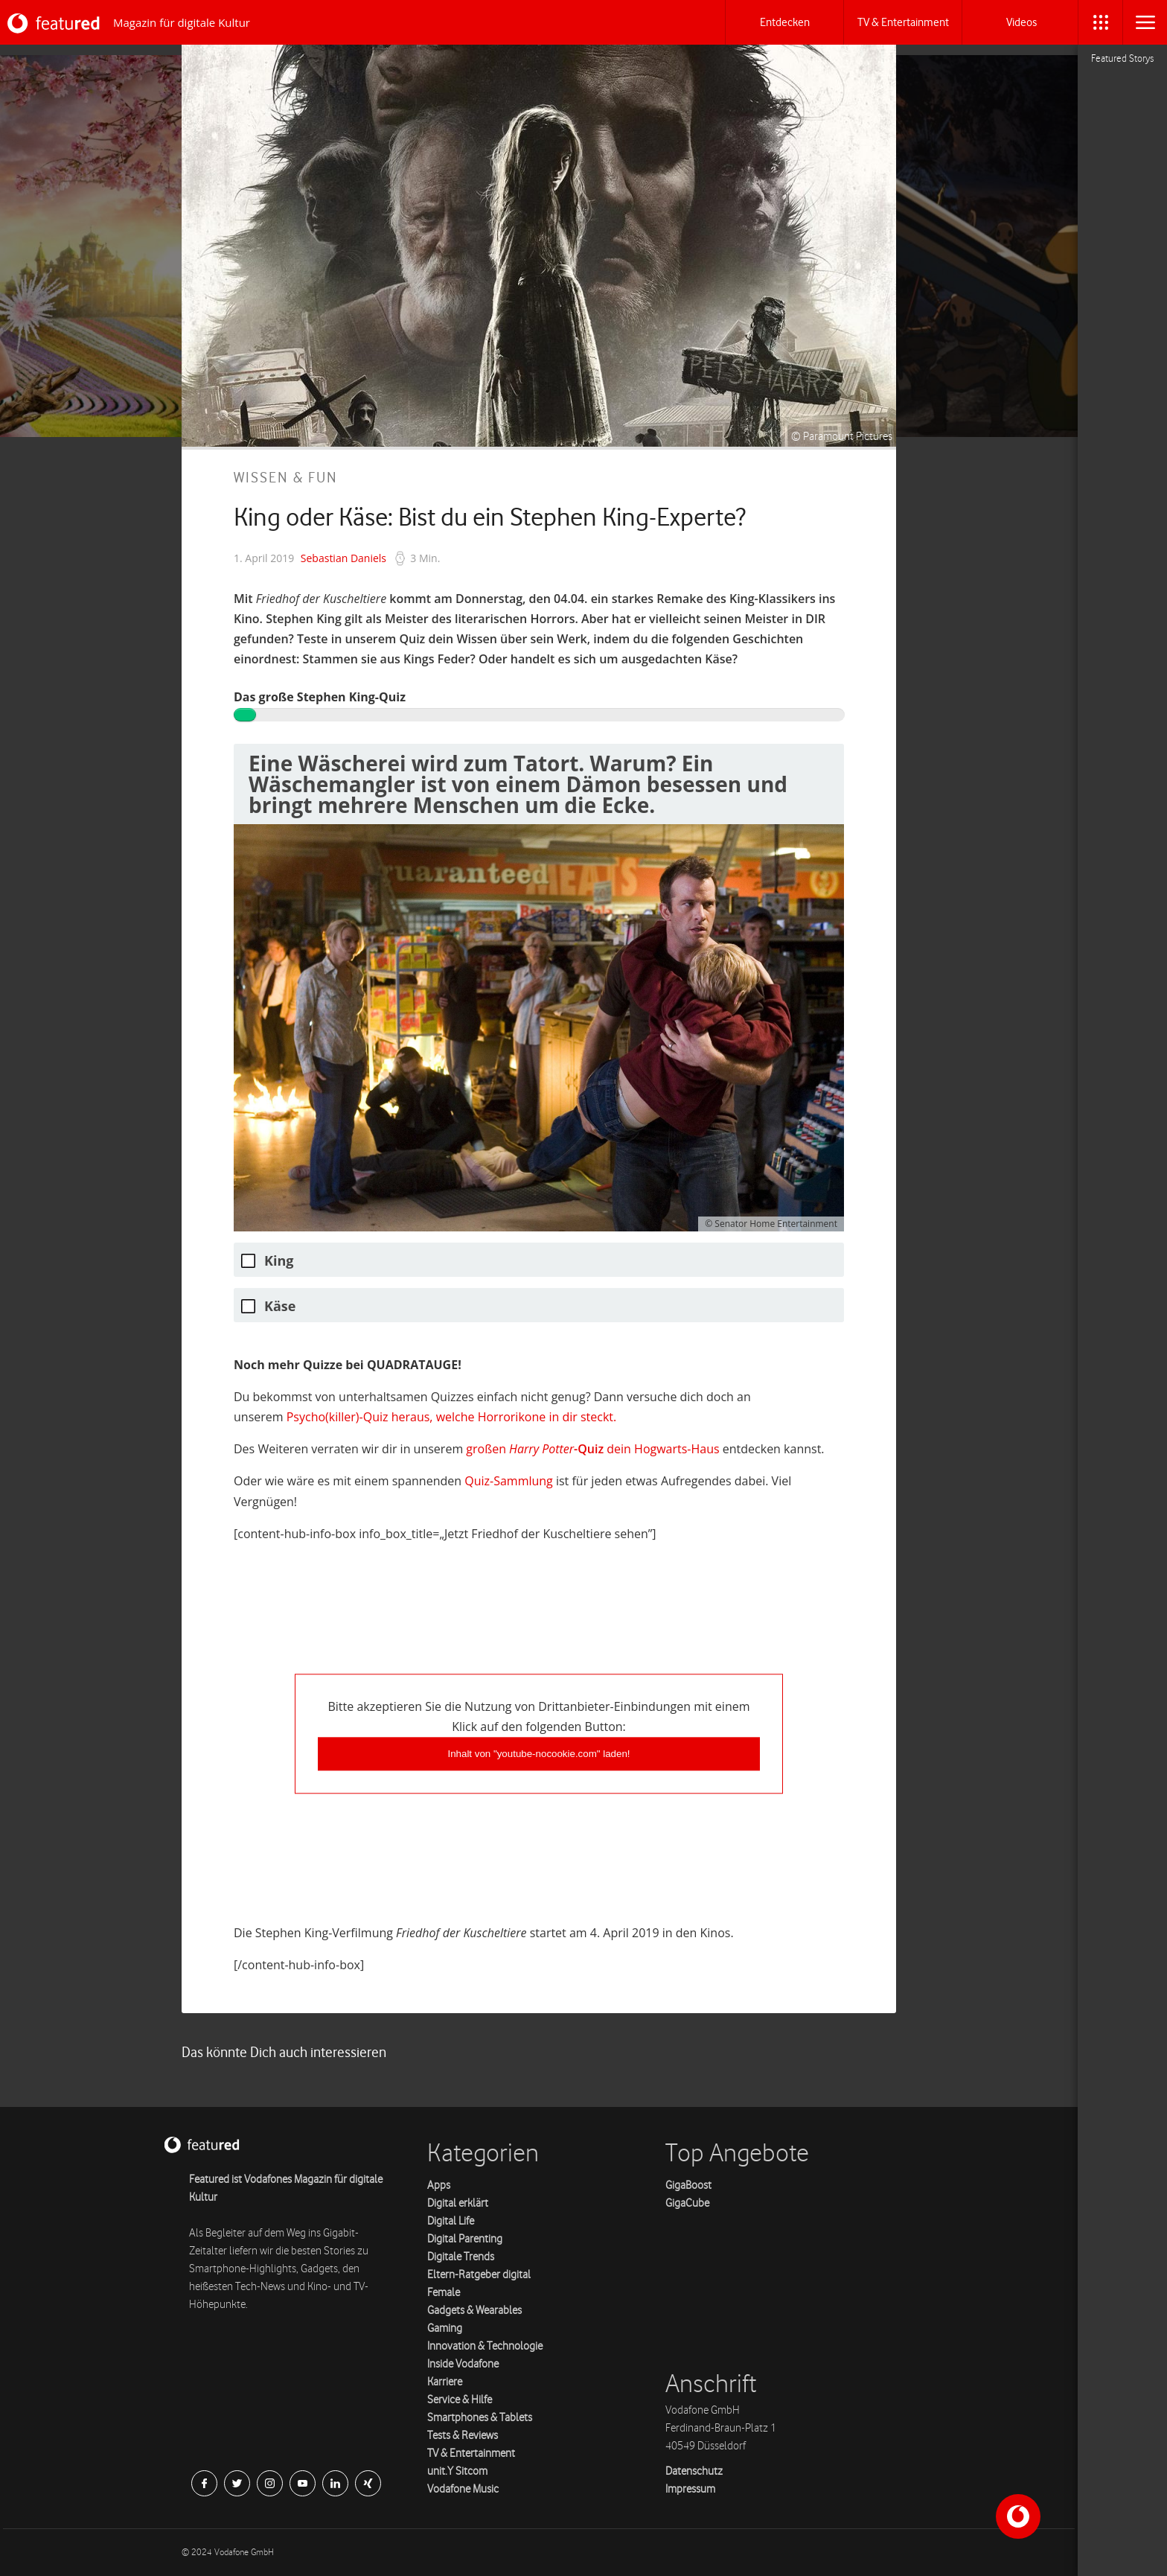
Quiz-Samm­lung (508, 1481)
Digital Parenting (464, 2239)
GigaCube (687, 2203)
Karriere (444, 2382)
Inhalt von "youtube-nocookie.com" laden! (538, 1753)
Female (443, 2292)
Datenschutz (694, 2471)
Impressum (690, 2489)
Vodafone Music (463, 2489)
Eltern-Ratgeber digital (479, 2275)
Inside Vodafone (463, 2364)
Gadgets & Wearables (474, 2310)
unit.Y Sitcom (457, 2471)
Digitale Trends (460, 2257)
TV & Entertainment (471, 2453)
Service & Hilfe (459, 2400)
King (278, 1261)
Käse (279, 1306)
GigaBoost (688, 2185)
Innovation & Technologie (485, 2346)
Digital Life (450, 2221)
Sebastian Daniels (343, 558)
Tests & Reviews (462, 2435)
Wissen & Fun (286, 477)
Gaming (444, 2328)
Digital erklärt (457, 2203)
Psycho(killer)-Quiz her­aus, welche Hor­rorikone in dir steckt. (451, 1417)
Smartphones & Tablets (479, 2417)
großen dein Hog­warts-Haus (592, 1449)
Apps (438, 2185)
